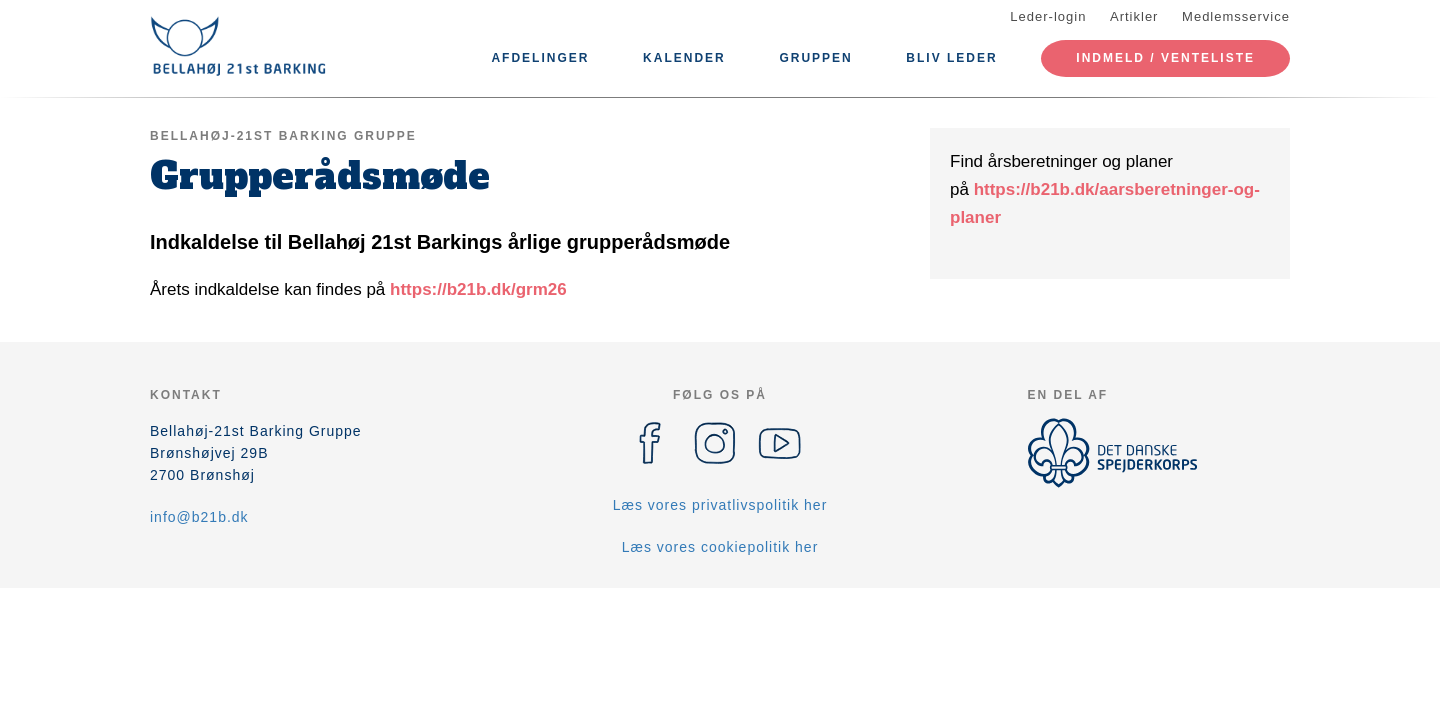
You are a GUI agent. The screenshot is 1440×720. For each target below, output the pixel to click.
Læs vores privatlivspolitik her (720, 505)
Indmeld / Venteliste (1165, 58)
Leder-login (1048, 16)
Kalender (684, 58)
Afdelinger (540, 58)
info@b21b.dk (199, 517)
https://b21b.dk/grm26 (478, 289)
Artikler (1134, 16)
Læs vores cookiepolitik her (720, 547)
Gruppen (815, 58)
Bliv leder (951, 58)
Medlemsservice (1236, 16)
